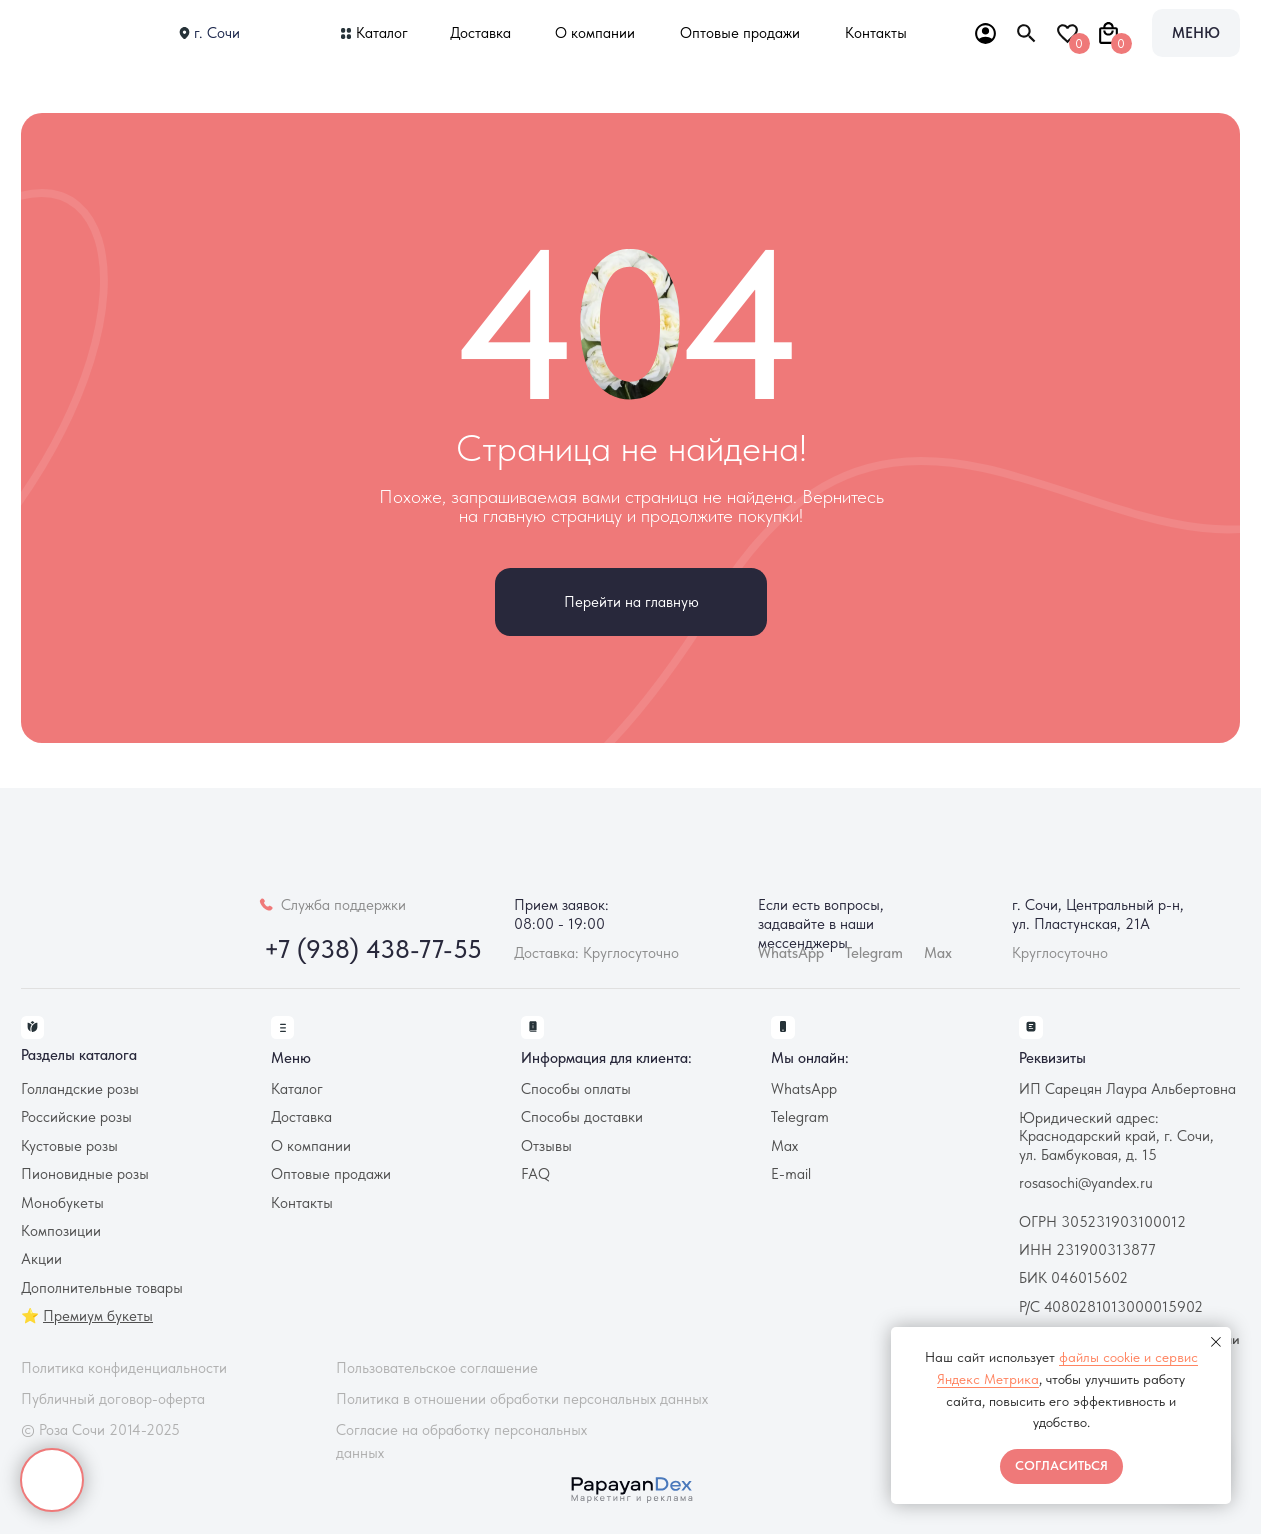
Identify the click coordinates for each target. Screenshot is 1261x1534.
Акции (41, 1259)
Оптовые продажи (740, 33)
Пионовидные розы (85, 1174)
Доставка (480, 33)
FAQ (535, 1174)
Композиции (61, 1231)
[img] (84, 33)
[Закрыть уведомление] (1216, 1342)
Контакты (876, 33)
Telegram (800, 1117)
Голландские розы (80, 1089)
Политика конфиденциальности (124, 1368)
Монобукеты (62, 1203)
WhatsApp (804, 1089)
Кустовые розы (69, 1146)
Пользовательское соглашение (437, 1368)
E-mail (791, 1174)
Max (938, 953)
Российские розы (76, 1117)
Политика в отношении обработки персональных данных (522, 1399)
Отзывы (546, 1146)
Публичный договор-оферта (113, 1399)
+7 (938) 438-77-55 (373, 949)
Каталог (382, 33)
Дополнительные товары (102, 1288)
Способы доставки (582, 1117)
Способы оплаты (576, 1089)
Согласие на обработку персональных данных (461, 1441)
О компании (595, 33)
